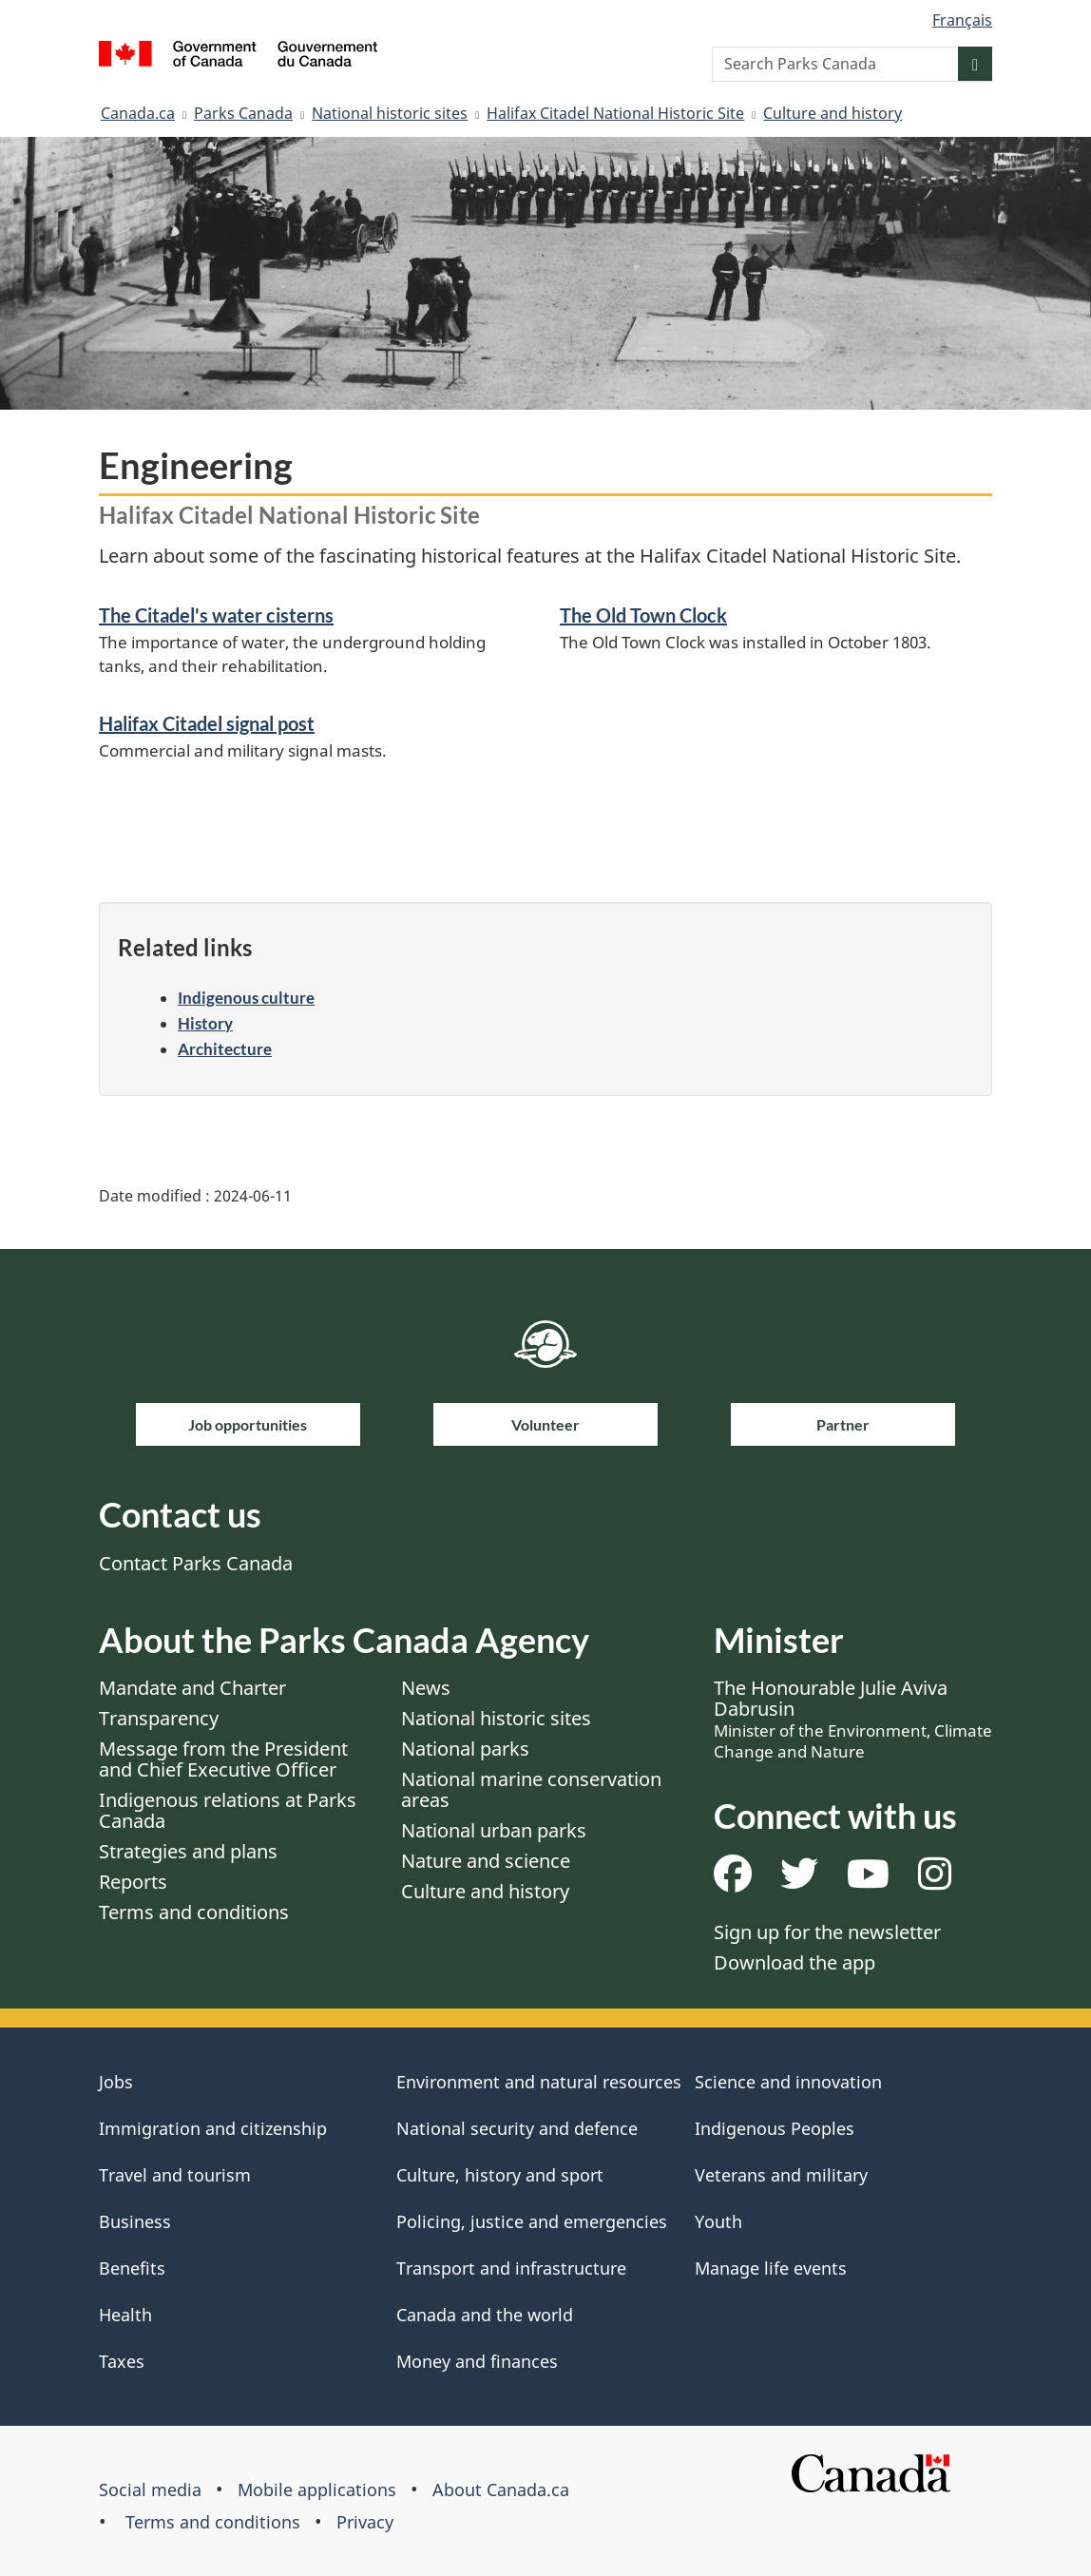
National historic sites (390, 113)
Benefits (132, 2268)
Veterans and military (781, 2174)
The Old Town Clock (643, 615)
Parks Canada (243, 113)
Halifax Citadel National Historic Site (615, 113)
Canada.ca (138, 113)
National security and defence (517, 2128)
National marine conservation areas (531, 1789)
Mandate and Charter (192, 1688)
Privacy (364, 2521)
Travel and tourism (175, 2174)
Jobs (116, 2081)
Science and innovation (788, 2081)
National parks (465, 1748)
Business (135, 2221)
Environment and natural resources (538, 2081)
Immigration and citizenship (213, 2128)
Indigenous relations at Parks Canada (227, 1810)
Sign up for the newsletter (827, 1932)
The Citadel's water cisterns (216, 615)
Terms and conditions (194, 1912)
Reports (133, 1881)
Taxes (121, 2361)
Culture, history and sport (499, 2174)
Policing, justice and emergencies (531, 2221)
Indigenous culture (246, 998)
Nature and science (485, 1861)
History (205, 1023)
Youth (718, 2221)
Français (962, 20)
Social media (150, 2489)
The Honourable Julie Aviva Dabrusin (853, 1718)
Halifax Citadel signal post (207, 723)
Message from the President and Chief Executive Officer (223, 1759)
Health (125, 2314)
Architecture (225, 1049)
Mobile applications (317, 2489)
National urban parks (493, 1830)
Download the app (794, 1962)
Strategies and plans (188, 1851)
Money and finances (477, 2361)
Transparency (159, 1718)
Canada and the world (484, 2314)
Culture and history (832, 113)
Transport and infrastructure (511, 2268)
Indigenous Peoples (774, 2128)
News (425, 1688)
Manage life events (771, 2268)
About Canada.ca (500, 2489)
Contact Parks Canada (196, 1563)
